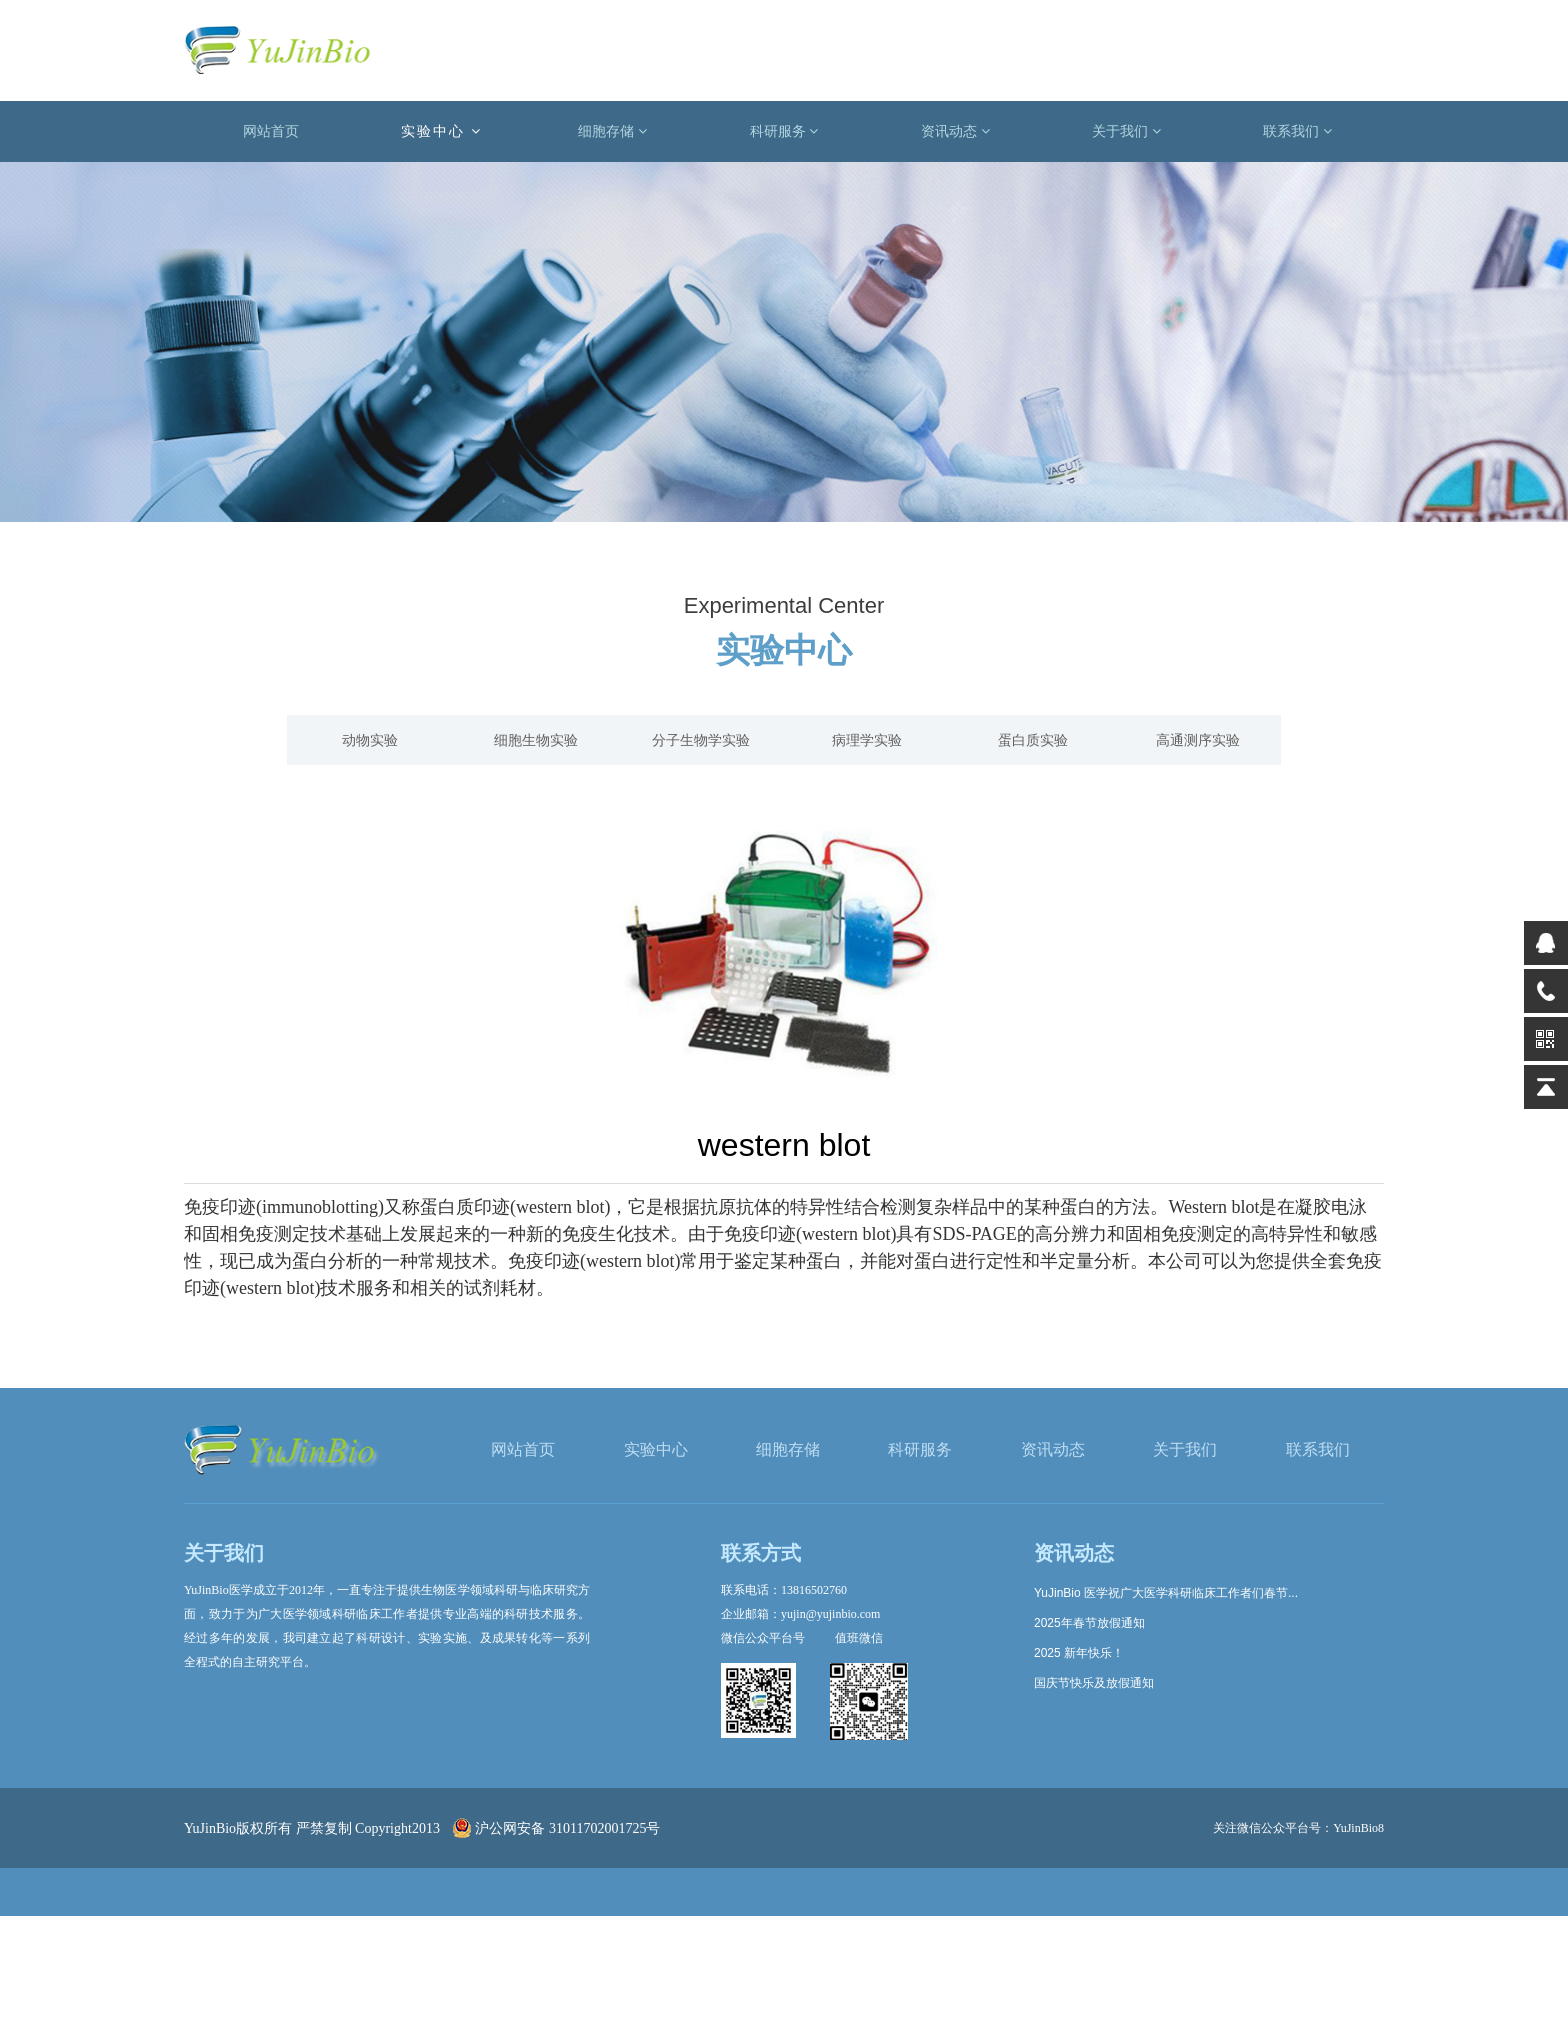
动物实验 (370, 740)
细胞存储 (612, 131)
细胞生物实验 (536, 740)
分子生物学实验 (701, 740)
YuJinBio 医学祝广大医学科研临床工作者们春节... (1166, 1593)
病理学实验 (867, 740)
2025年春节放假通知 (1089, 1623)
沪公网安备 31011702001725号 (556, 1828)
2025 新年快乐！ (1079, 1653)
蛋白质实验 (1033, 740)
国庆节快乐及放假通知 (1094, 1683)
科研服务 (784, 131)
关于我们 (1126, 131)
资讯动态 (955, 131)
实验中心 (441, 131)
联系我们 (1297, 131)
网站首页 (271, 131)
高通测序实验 (1198, 740)
